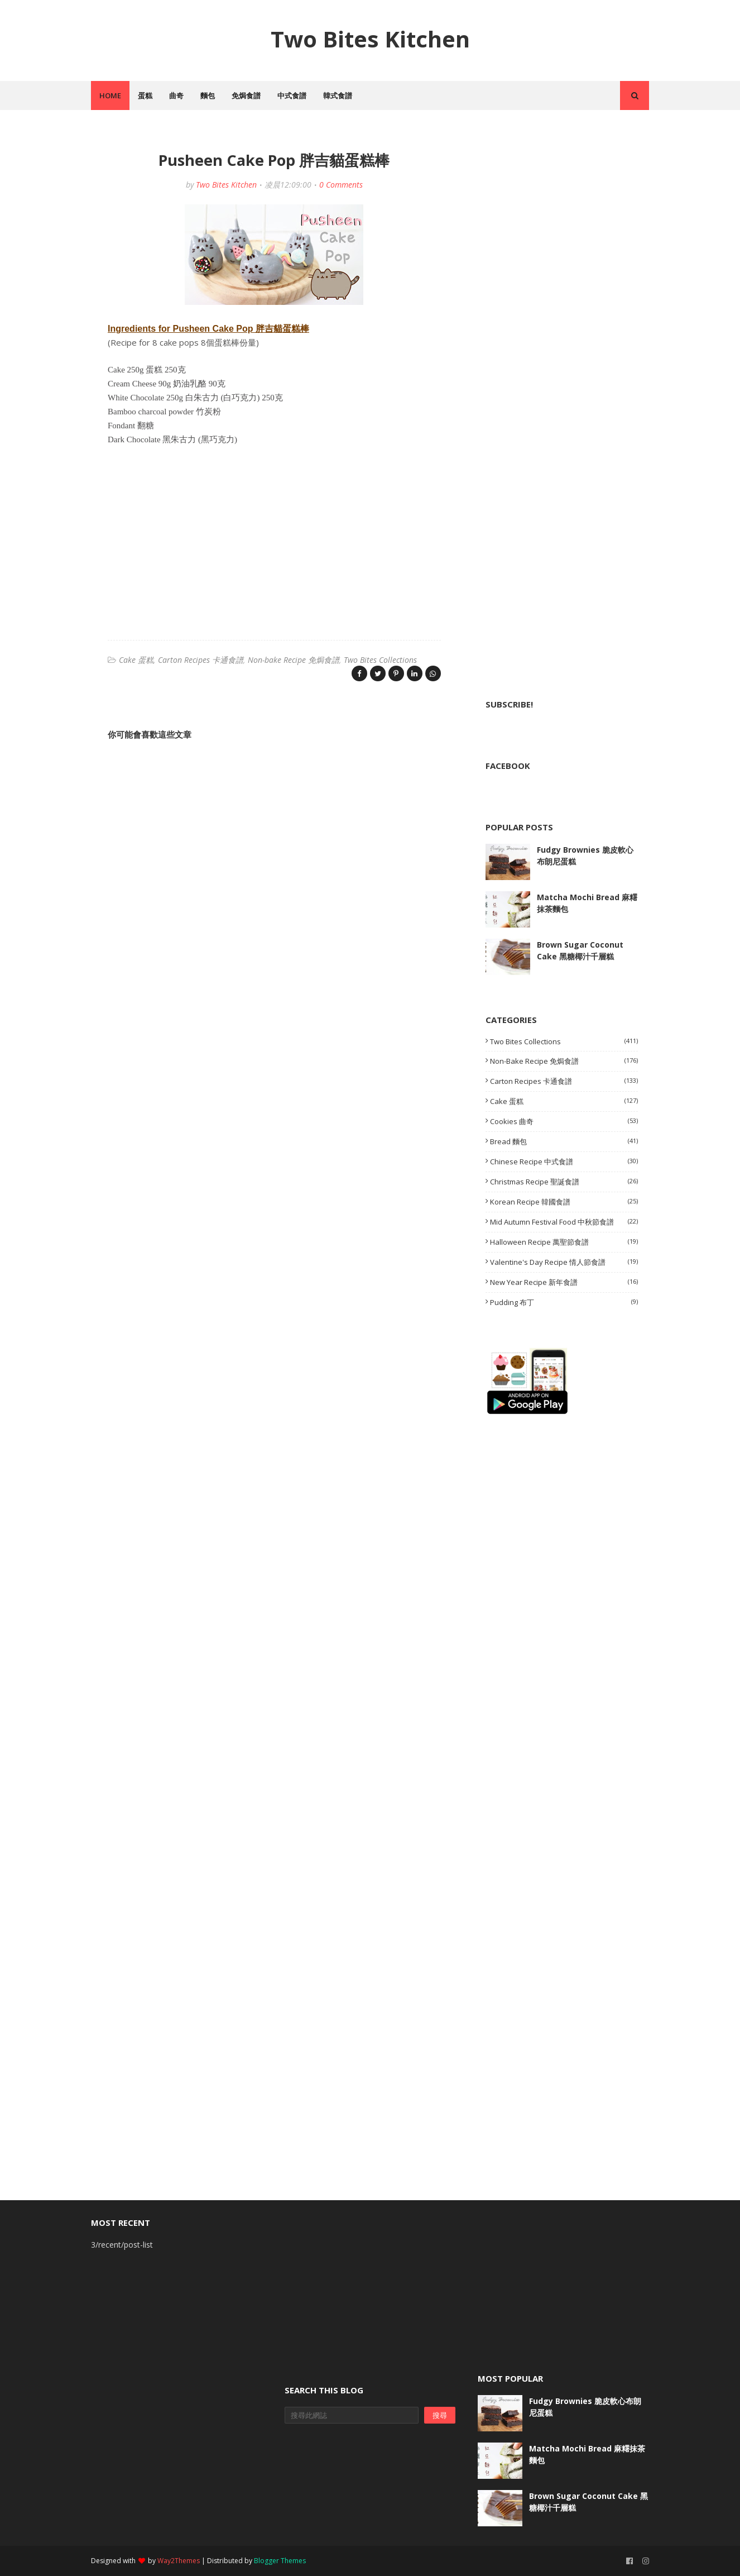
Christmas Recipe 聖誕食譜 (564, 1182)
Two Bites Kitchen (370, 38)
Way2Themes (178, 2560)
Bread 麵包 (564, 1141)
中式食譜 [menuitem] (291, 95)
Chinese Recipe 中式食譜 (564, 1161)
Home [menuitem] (110, 95)
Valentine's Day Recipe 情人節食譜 (564, 1262)
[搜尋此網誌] (352, 2415)
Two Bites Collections (380, 659)
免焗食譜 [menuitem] (246, 95)
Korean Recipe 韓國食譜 (564, 1202)
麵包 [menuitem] (207, 95)
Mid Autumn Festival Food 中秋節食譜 (564, 1222)
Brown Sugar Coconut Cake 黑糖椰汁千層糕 (580, 950)
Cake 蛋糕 (136, 659)
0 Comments (341, 184)
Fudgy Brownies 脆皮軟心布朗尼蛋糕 (585, 855)
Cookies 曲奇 (564, 1121)
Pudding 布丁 (564, 1302)
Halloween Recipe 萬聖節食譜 (564, 1242)
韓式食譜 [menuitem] (337, 95)
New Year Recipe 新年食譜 (564, 1282)
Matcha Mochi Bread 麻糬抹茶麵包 (587, 903)
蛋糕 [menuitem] (145, 95)
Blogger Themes (280, 2560)
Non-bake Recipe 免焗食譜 (293, 659)
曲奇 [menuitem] (176, 95)
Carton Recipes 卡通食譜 (200, 659)
